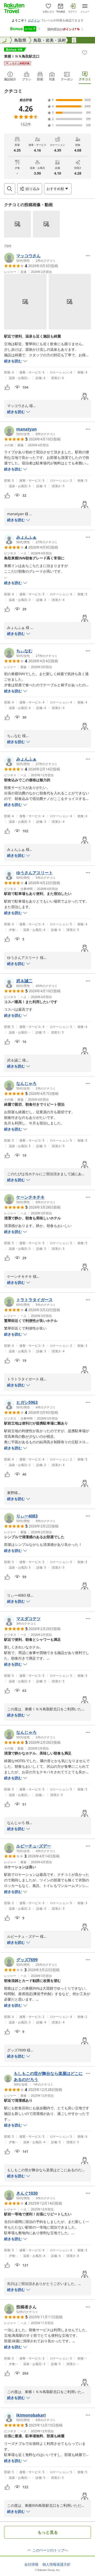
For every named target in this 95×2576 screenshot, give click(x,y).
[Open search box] (9, 188)
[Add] (84, 53)
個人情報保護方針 (56, 2564)
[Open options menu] (57, 188)
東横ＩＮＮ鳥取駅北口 (22, 56)
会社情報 (31, 2564)
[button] (17, 224)
